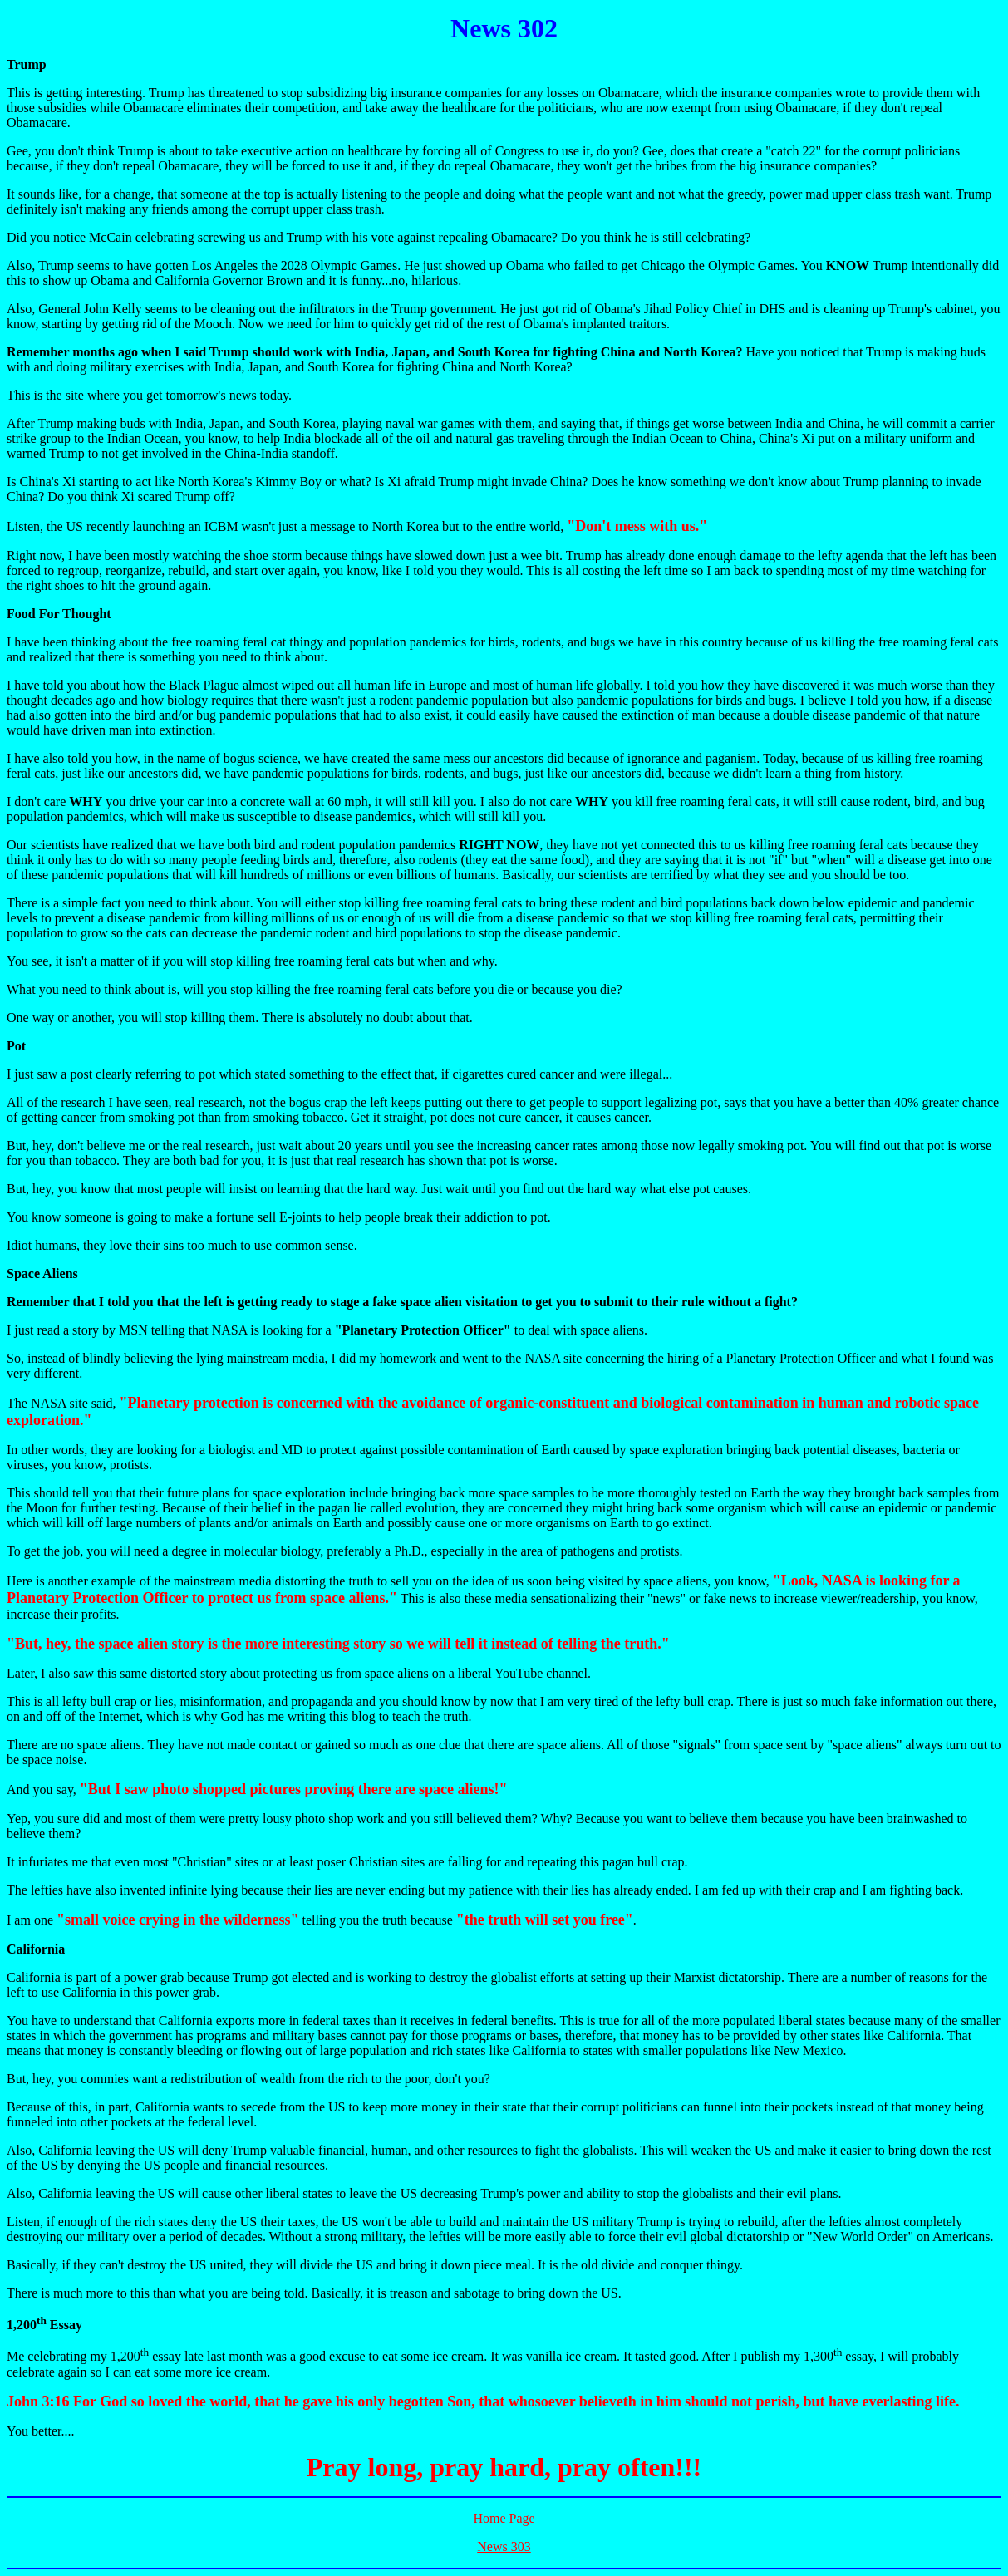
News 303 (503, 2546)
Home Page (503, 2518)
